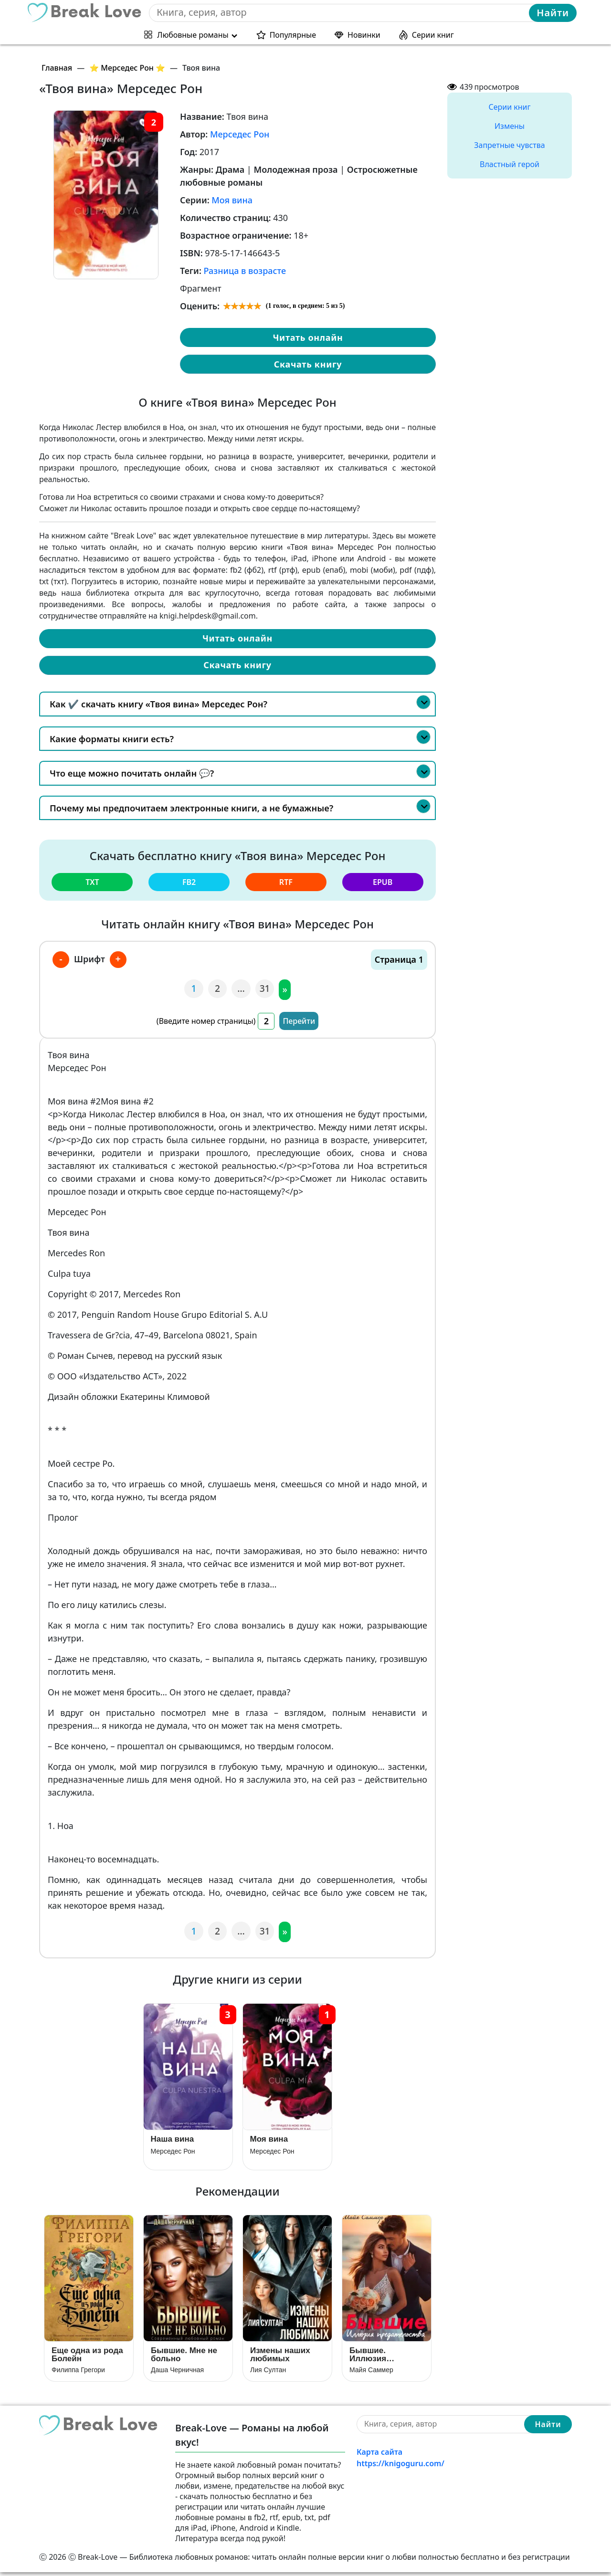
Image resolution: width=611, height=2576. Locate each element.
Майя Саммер (371, 2373)
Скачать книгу (308, 364)
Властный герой (509, 164)
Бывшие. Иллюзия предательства (379, 2358)
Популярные (293, 34)
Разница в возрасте (245, 270)
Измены (510, 126)
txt (92, 881)
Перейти (299, 1020)
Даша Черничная (177, 2373)
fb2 (189, 881)
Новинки (364, 34)
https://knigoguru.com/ (400, 2466)
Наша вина (172, 2140)
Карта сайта (379, 2455)
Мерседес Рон (239, 134)
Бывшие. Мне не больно (184, 2358)
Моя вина (232, 200)
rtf (286, 881)
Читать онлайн (308, 337)
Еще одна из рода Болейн (87, 2358)
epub (382, 881)
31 (265, 988)
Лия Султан (268, 2373)
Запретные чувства (509, 145)
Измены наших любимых (280, 2358)
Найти (553, 12)
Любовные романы (192, 34)
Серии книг (433, 34)
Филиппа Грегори (78, 2373)
